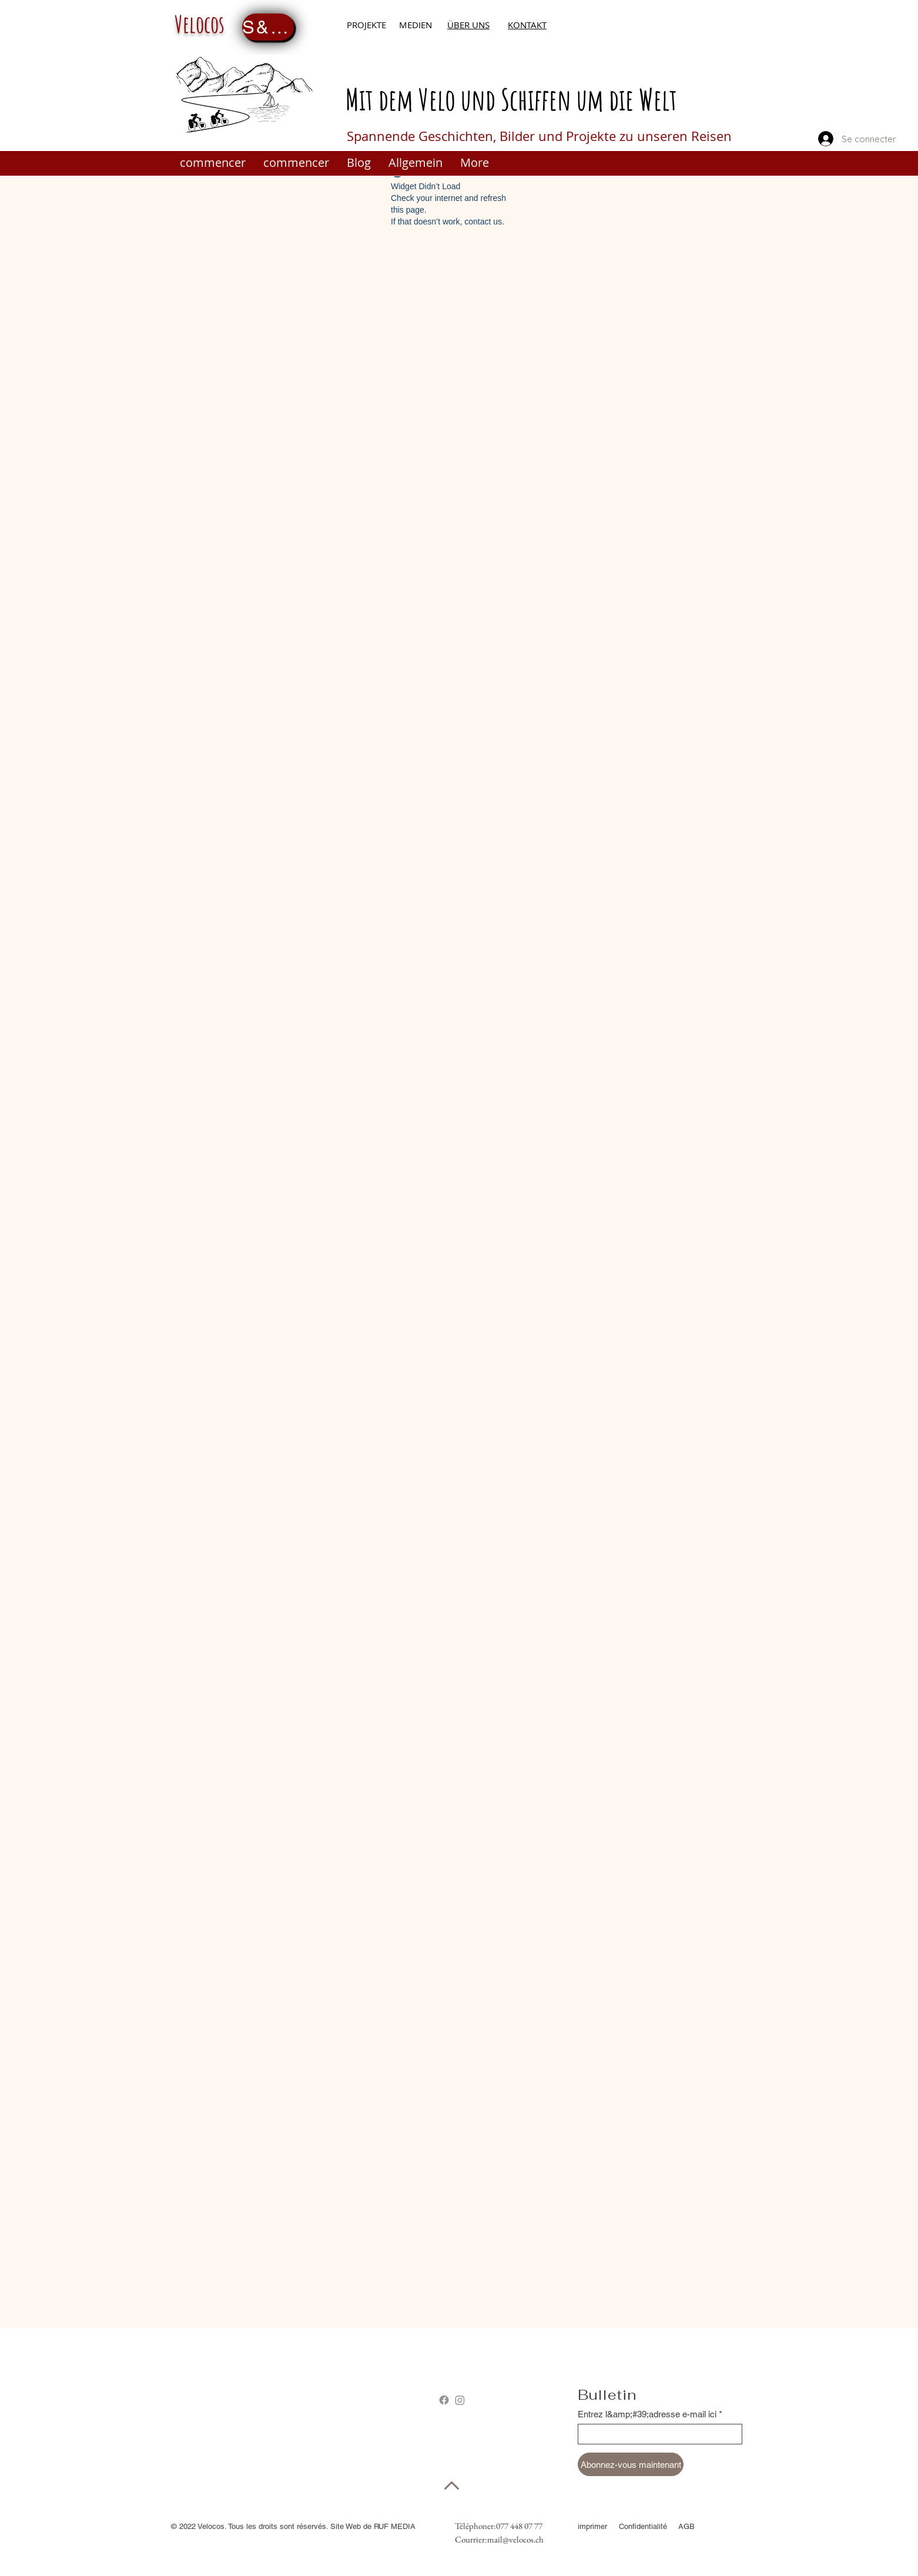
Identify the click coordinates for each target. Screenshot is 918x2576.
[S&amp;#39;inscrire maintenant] (268, 27)
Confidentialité (644, 2526)
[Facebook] (444, 2400)
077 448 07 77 (519, 2525)
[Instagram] (460, 2400)
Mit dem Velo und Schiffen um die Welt (511, 99)
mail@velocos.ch (515, 2539)
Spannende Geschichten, (423, 136)
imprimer (592, 2526)
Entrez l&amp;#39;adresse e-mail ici (647, 2414)
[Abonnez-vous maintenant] (631, 2464)
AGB (685, 2526)
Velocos (200, 24)
